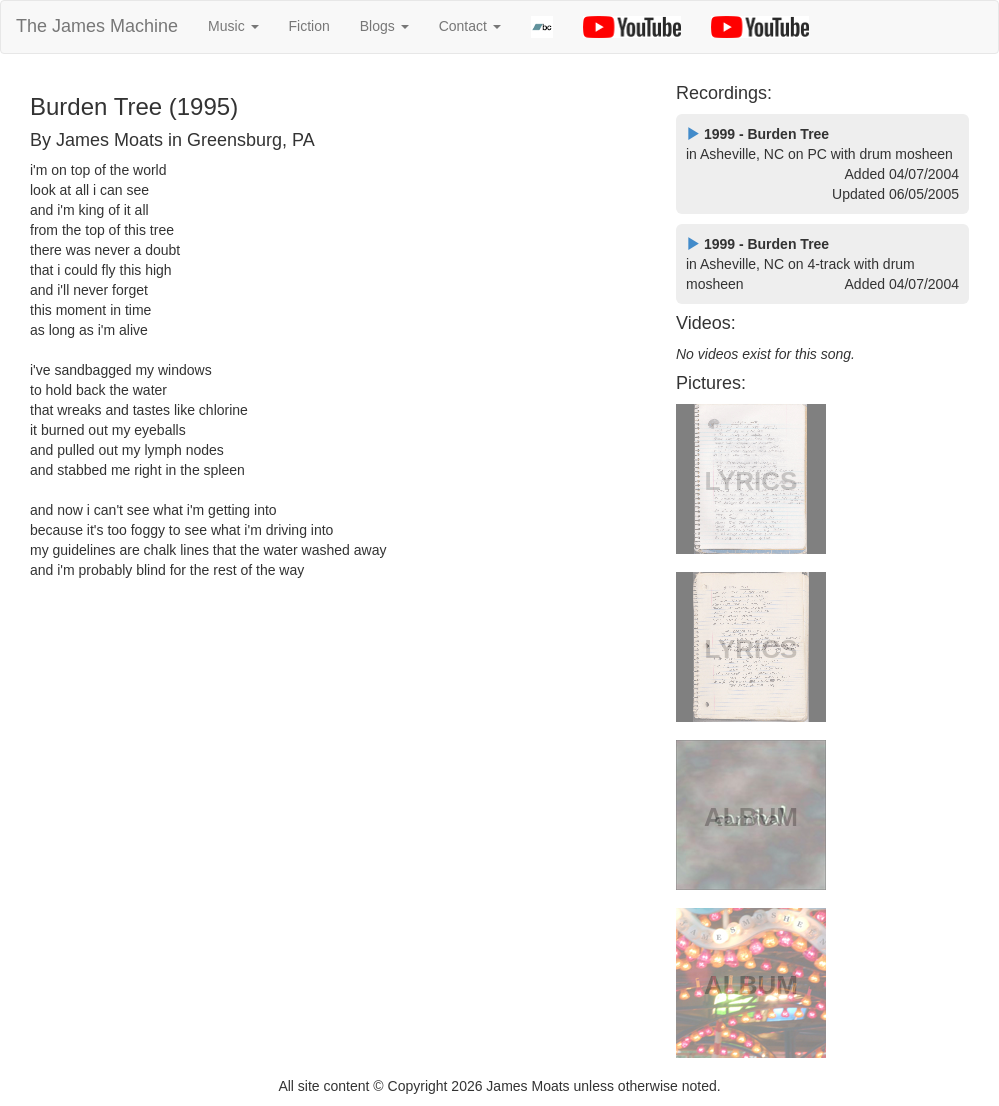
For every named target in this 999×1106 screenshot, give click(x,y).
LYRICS (751, 481)
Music (233, 26)
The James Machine (97, 26)
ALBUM (751, 817)
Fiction (309, 26)
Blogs (384, 26)
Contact (470, 26)
